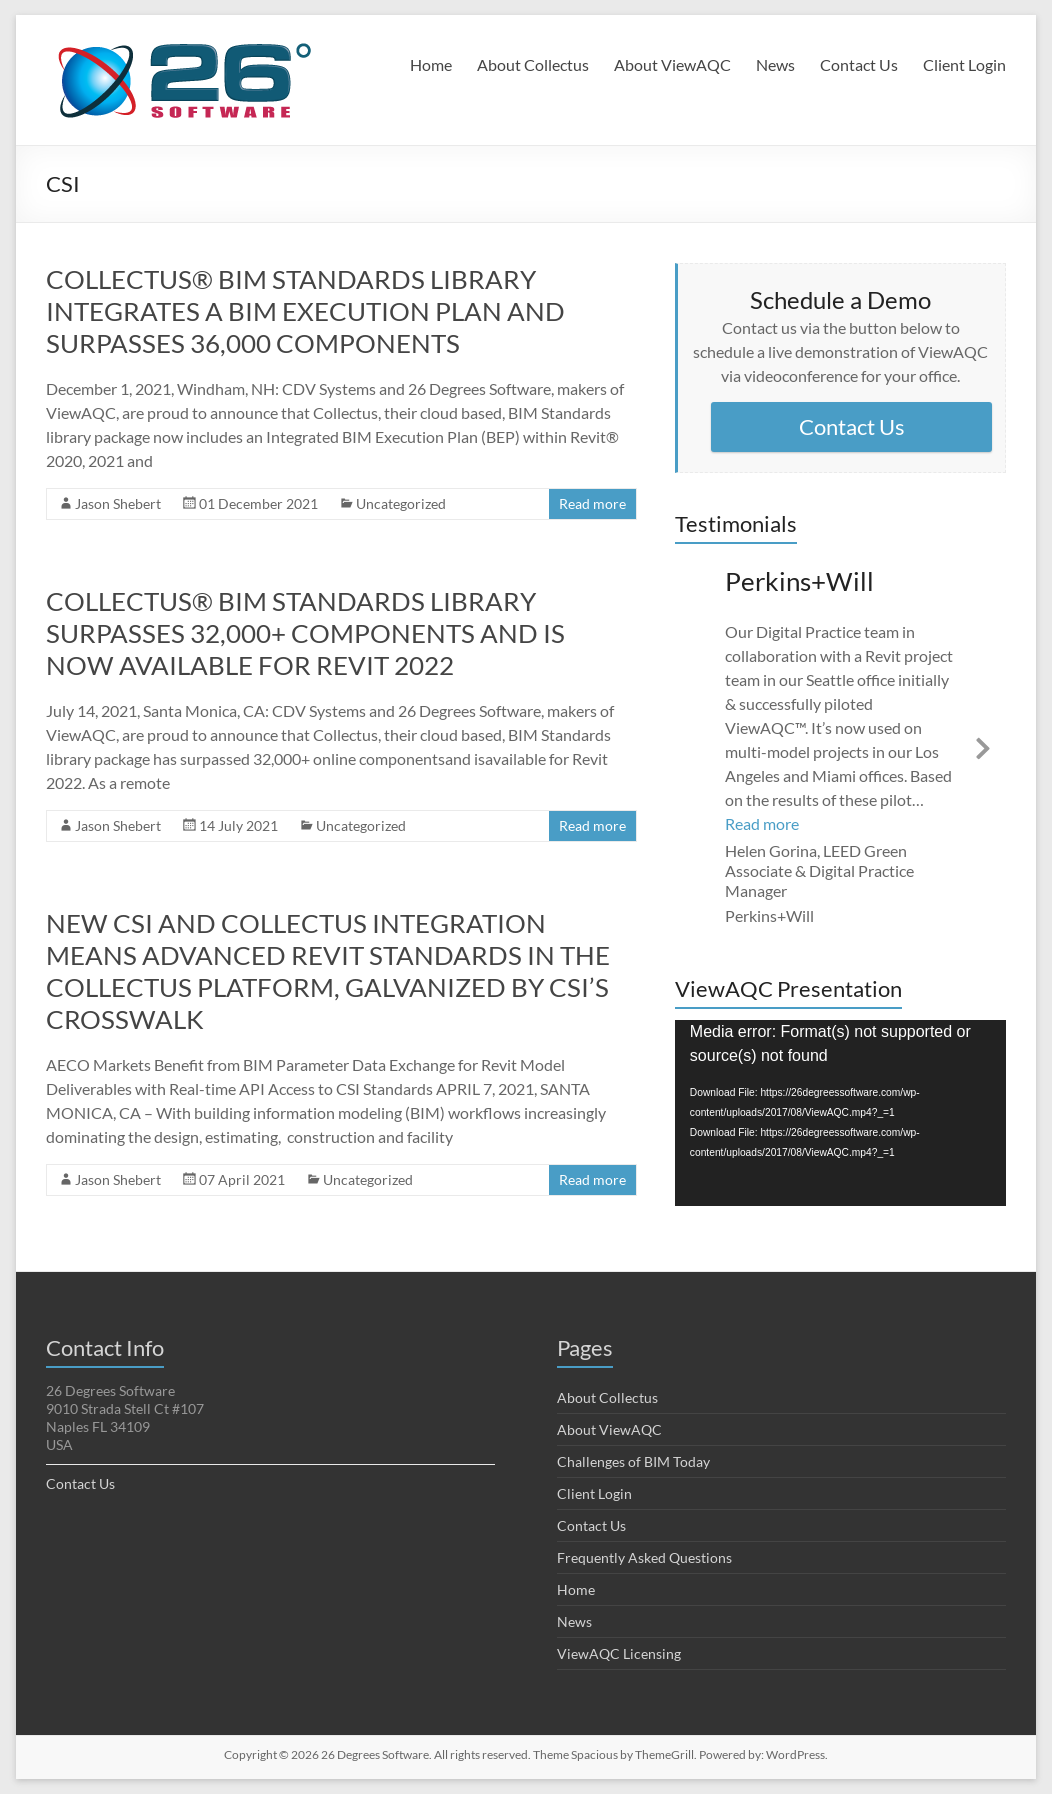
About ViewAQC (672, 64)
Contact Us (859, 64)
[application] (840, 1113)
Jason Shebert (118, 503)
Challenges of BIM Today (633, 1461)
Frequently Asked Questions (644, 1557)
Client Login (964, 64)
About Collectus (533, 64)
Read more (592, 503)
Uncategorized (401, 503)
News (775, 64)
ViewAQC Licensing (619, 1653)
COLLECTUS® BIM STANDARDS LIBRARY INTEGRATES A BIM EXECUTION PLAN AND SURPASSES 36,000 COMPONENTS (305, 311)
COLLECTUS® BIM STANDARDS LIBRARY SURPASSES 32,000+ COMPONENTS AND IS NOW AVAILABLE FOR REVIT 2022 (305, 633)
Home (431, 64)
